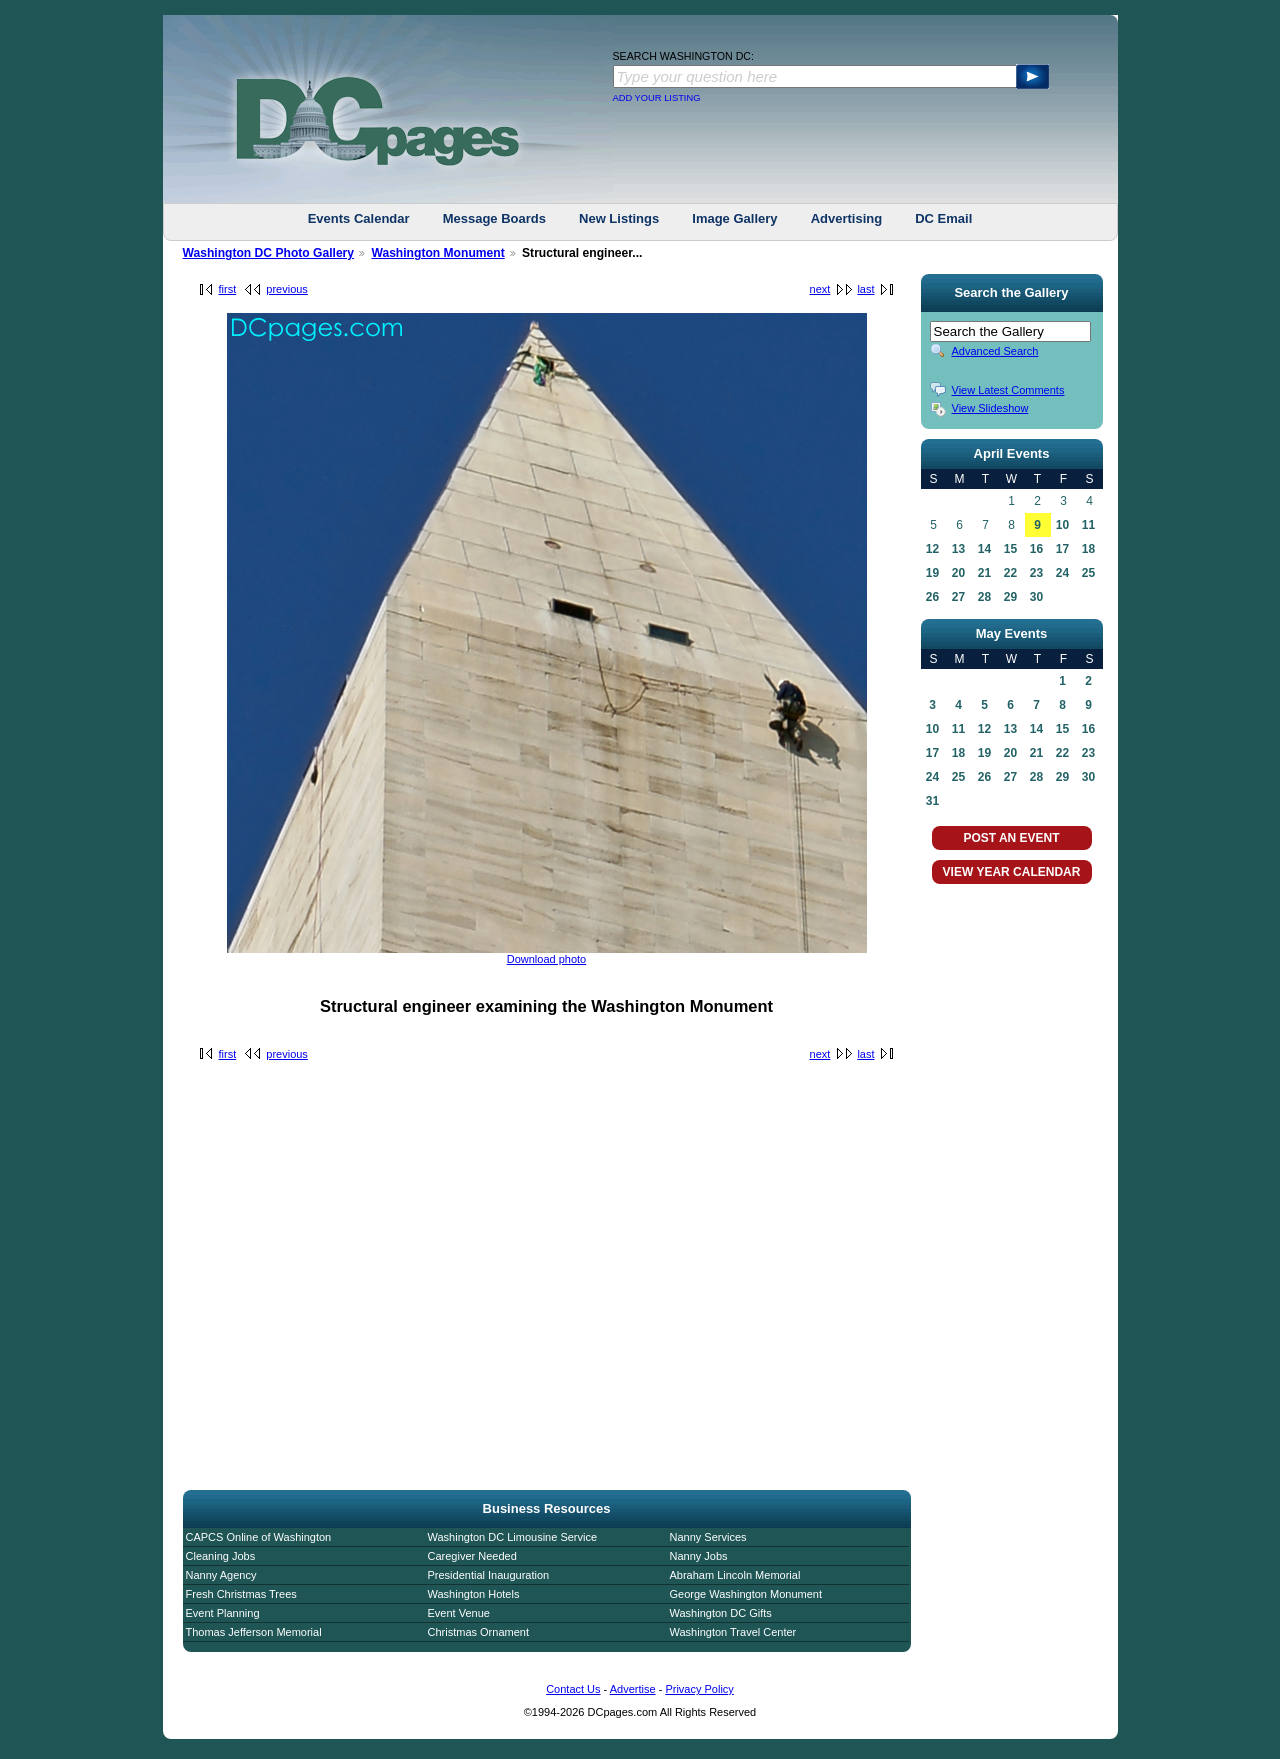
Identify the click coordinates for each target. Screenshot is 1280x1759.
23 (1036, 573)
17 (1062, 549)
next (820, 289)
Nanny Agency (221, 1575)
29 (1010, 597)
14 (984, 549)
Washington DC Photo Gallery (269, 253)
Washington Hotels (474, 1594)
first (228, 289)
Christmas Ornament (478, 1632)
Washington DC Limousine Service (513, 1537)
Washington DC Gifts (721, 1613)
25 (1088, 573)
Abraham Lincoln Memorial (735, 1575)
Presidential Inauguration (489, 1575)
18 (1088, 549)
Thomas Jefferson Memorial (254, 1632)
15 (1010, 549)
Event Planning (223, 1613)
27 (958, 597)
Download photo (547, 959)
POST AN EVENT (1011, 838)
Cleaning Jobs (221, 1556)
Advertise (633, 1689)
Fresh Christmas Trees (241, 1594)
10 (1062, 525)
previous (287, 289)
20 (958, 573)
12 (932, 549)
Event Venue (459, 1613)
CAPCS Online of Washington (259, 1537)
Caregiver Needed (472, 1556)
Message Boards (494, 218)
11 (1088, 525)
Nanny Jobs (699, 1556)
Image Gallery (734, 218)
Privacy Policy (699, 1689)
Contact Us (573, 1689)
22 (1010, 573)
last (865, 289)
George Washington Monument (746, 1594)
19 (932, 573)
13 (958, 549)
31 (932, 801)
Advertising (847, 218)
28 (984, 597)
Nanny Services (708, 1537)
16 (1036, 549)
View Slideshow (990, 408)
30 (1036, 597)
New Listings (619, 218)
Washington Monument (437, 253)
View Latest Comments (1008, 390)
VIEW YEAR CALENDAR (1012, 872)
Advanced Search (995, 351)
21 (984, 573)
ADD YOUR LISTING (657, 98)
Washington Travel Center (733, 1632)
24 (1062, 573)
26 (932, 597)
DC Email (943, 218)
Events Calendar (359, 218)
